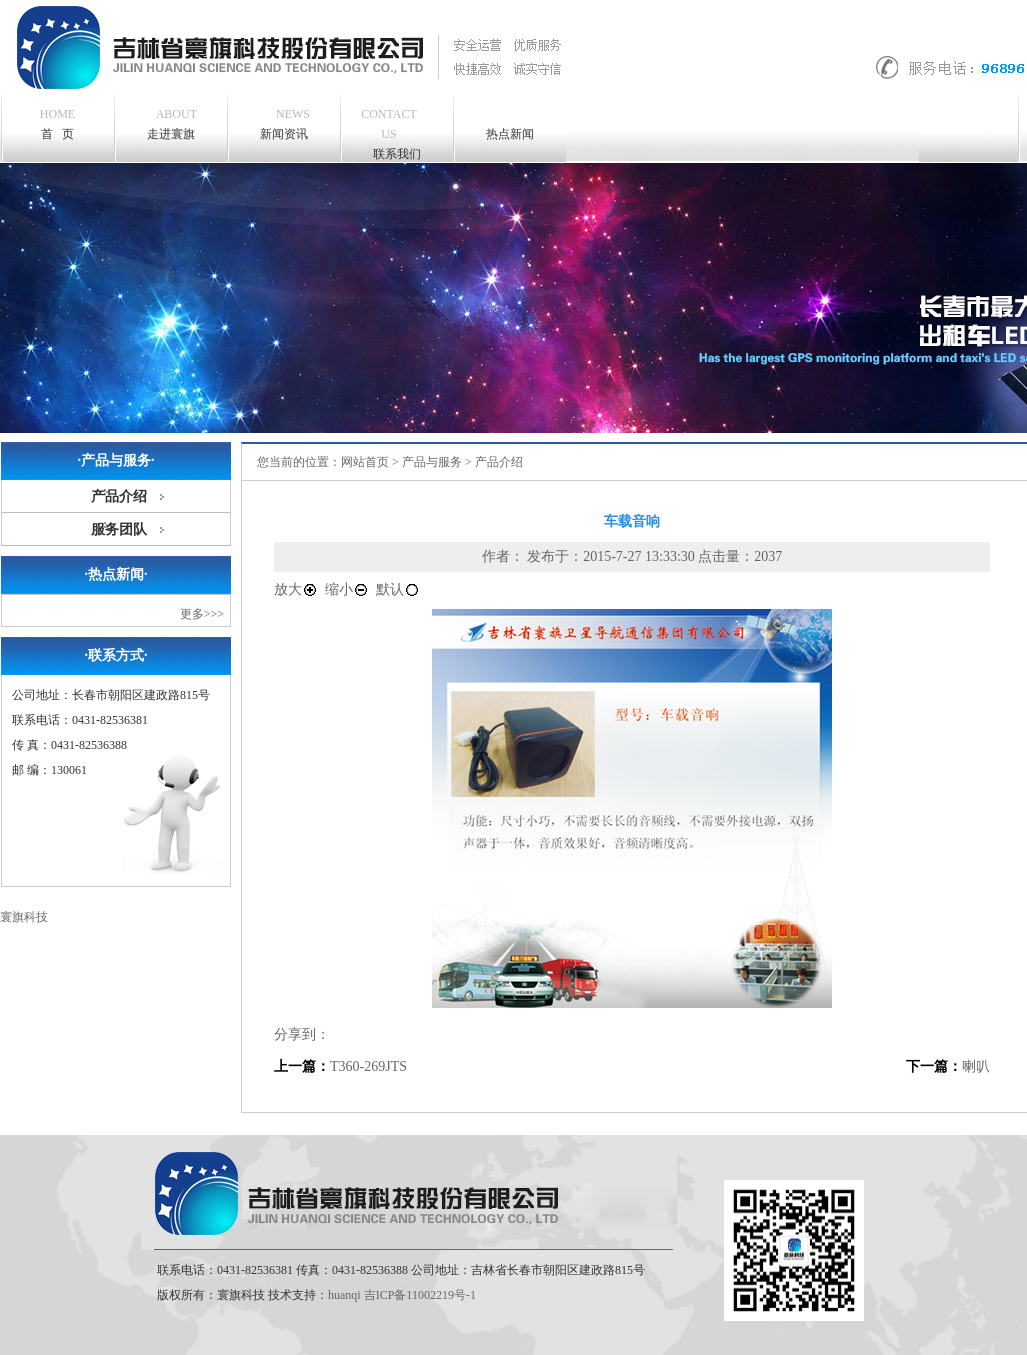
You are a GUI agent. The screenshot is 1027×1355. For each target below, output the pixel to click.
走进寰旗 (172, 122)
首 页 (57, 124)
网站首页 (365, 462)
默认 (398, 589)
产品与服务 (432, 462)
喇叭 (976, 1066)
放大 (296, 589)
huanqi (344, 1295)
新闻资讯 (285, 122)
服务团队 (119, 529)
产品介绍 (119, 496)
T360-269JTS (368, 1066)
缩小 (347, 589)
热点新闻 (510, 134)
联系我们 (389, 132)
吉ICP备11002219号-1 (420, 1295)
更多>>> (202, 614)
